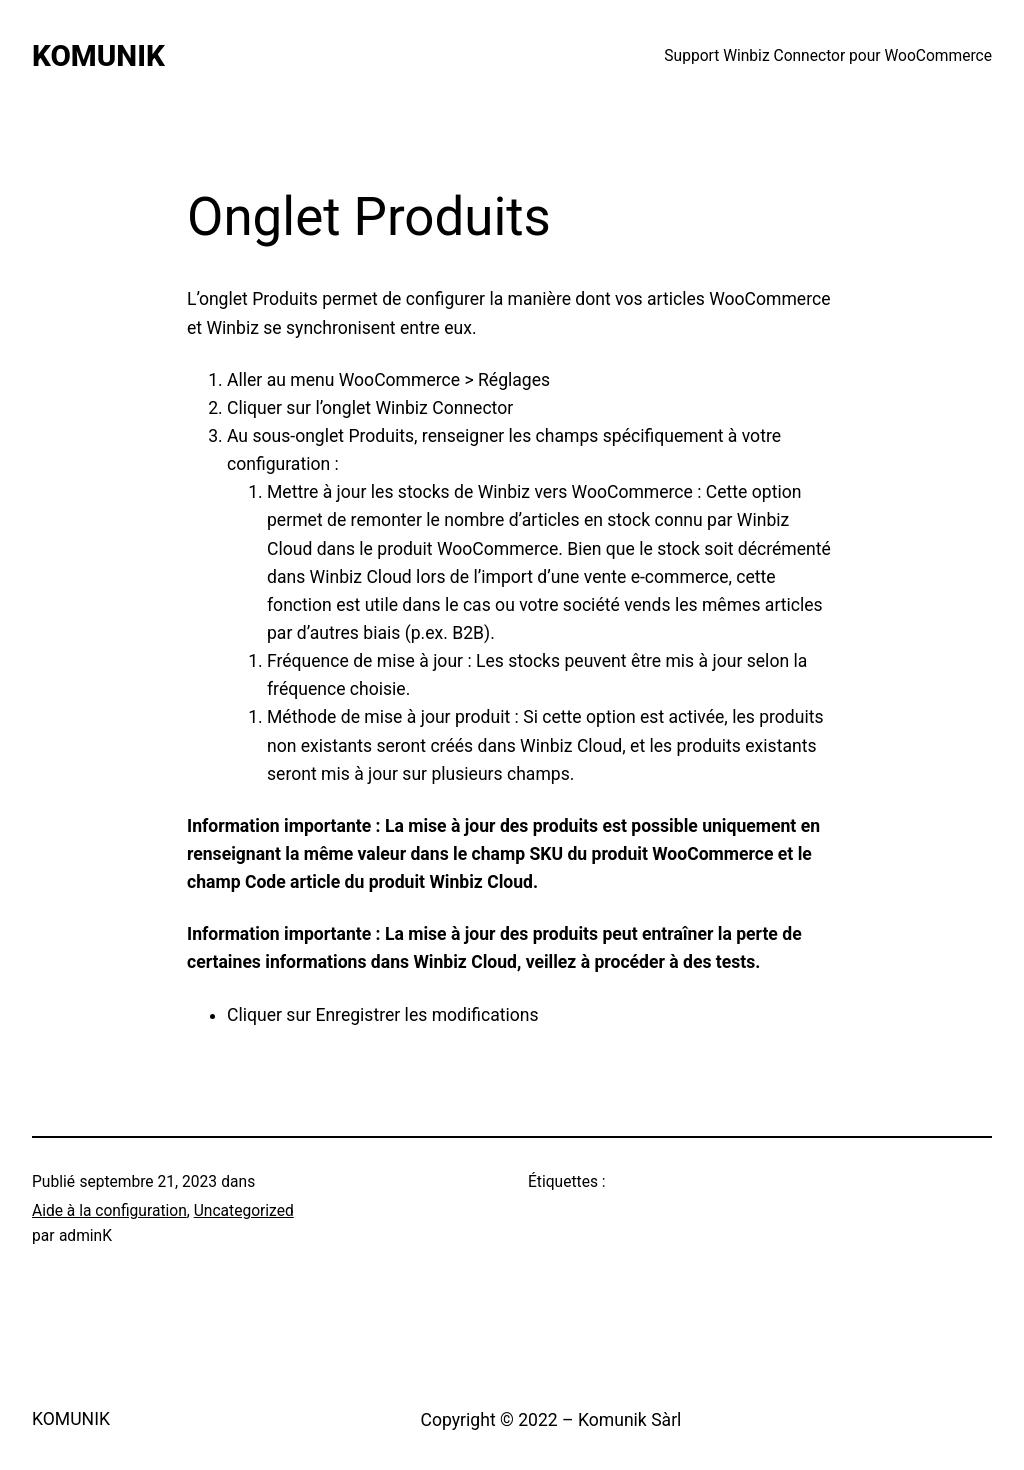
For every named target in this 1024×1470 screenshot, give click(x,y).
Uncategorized (244, 1211)
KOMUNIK (98, 56)
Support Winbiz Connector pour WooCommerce (828, 56)
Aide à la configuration (109, 1211)
